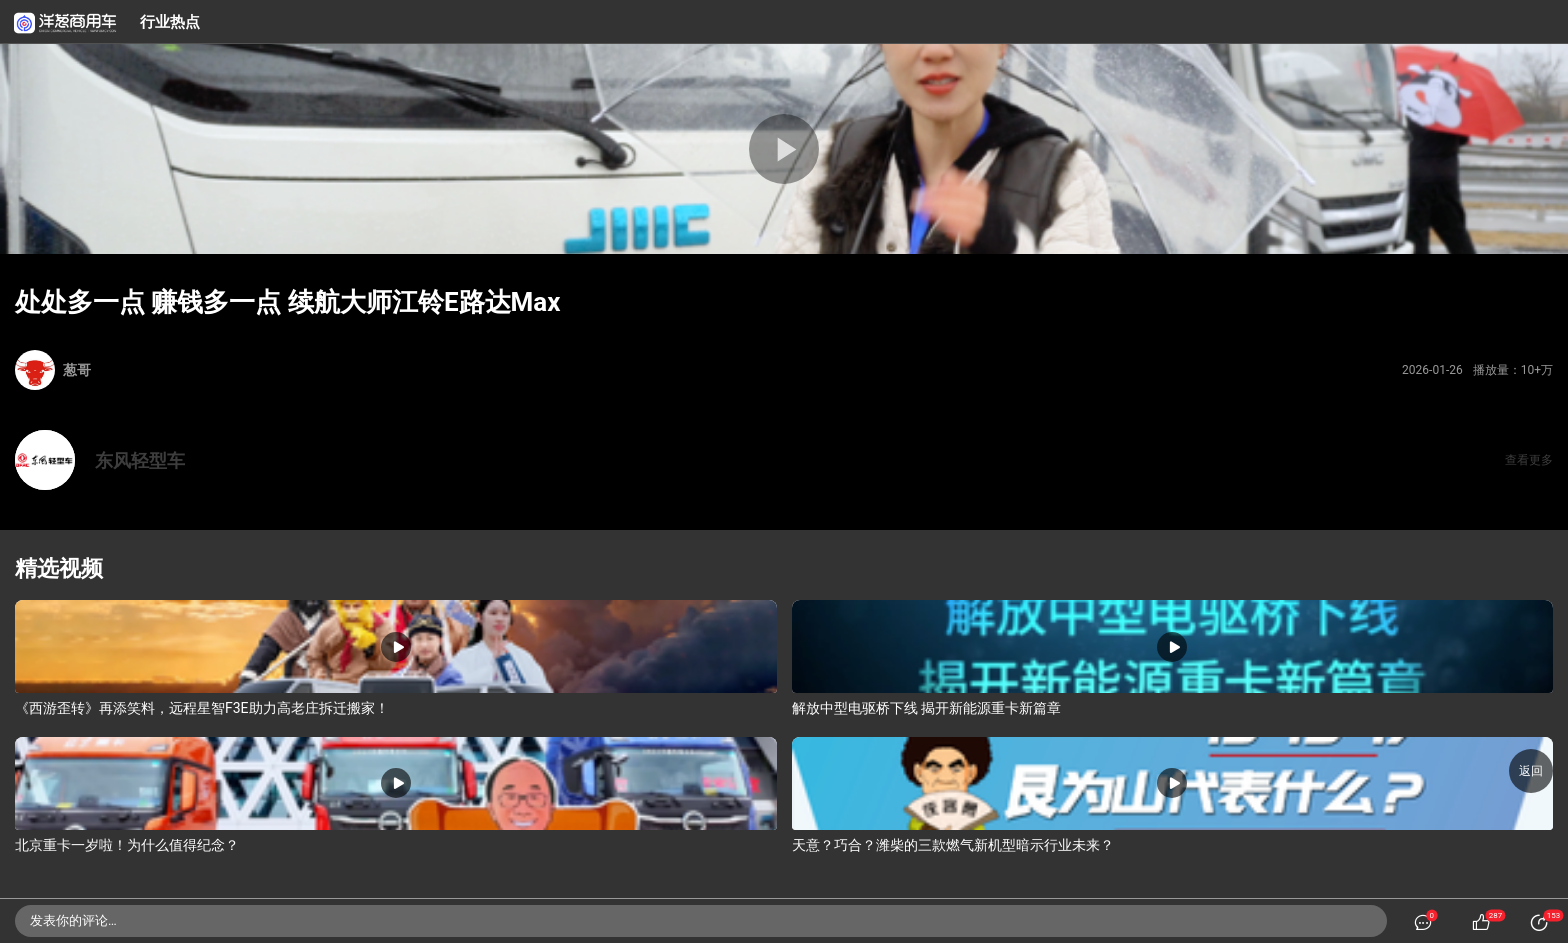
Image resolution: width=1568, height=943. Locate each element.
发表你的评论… (73, 920)
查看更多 (1529, 460)
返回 (1531, 771)
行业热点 (170, 22)
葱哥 (77, 370)
